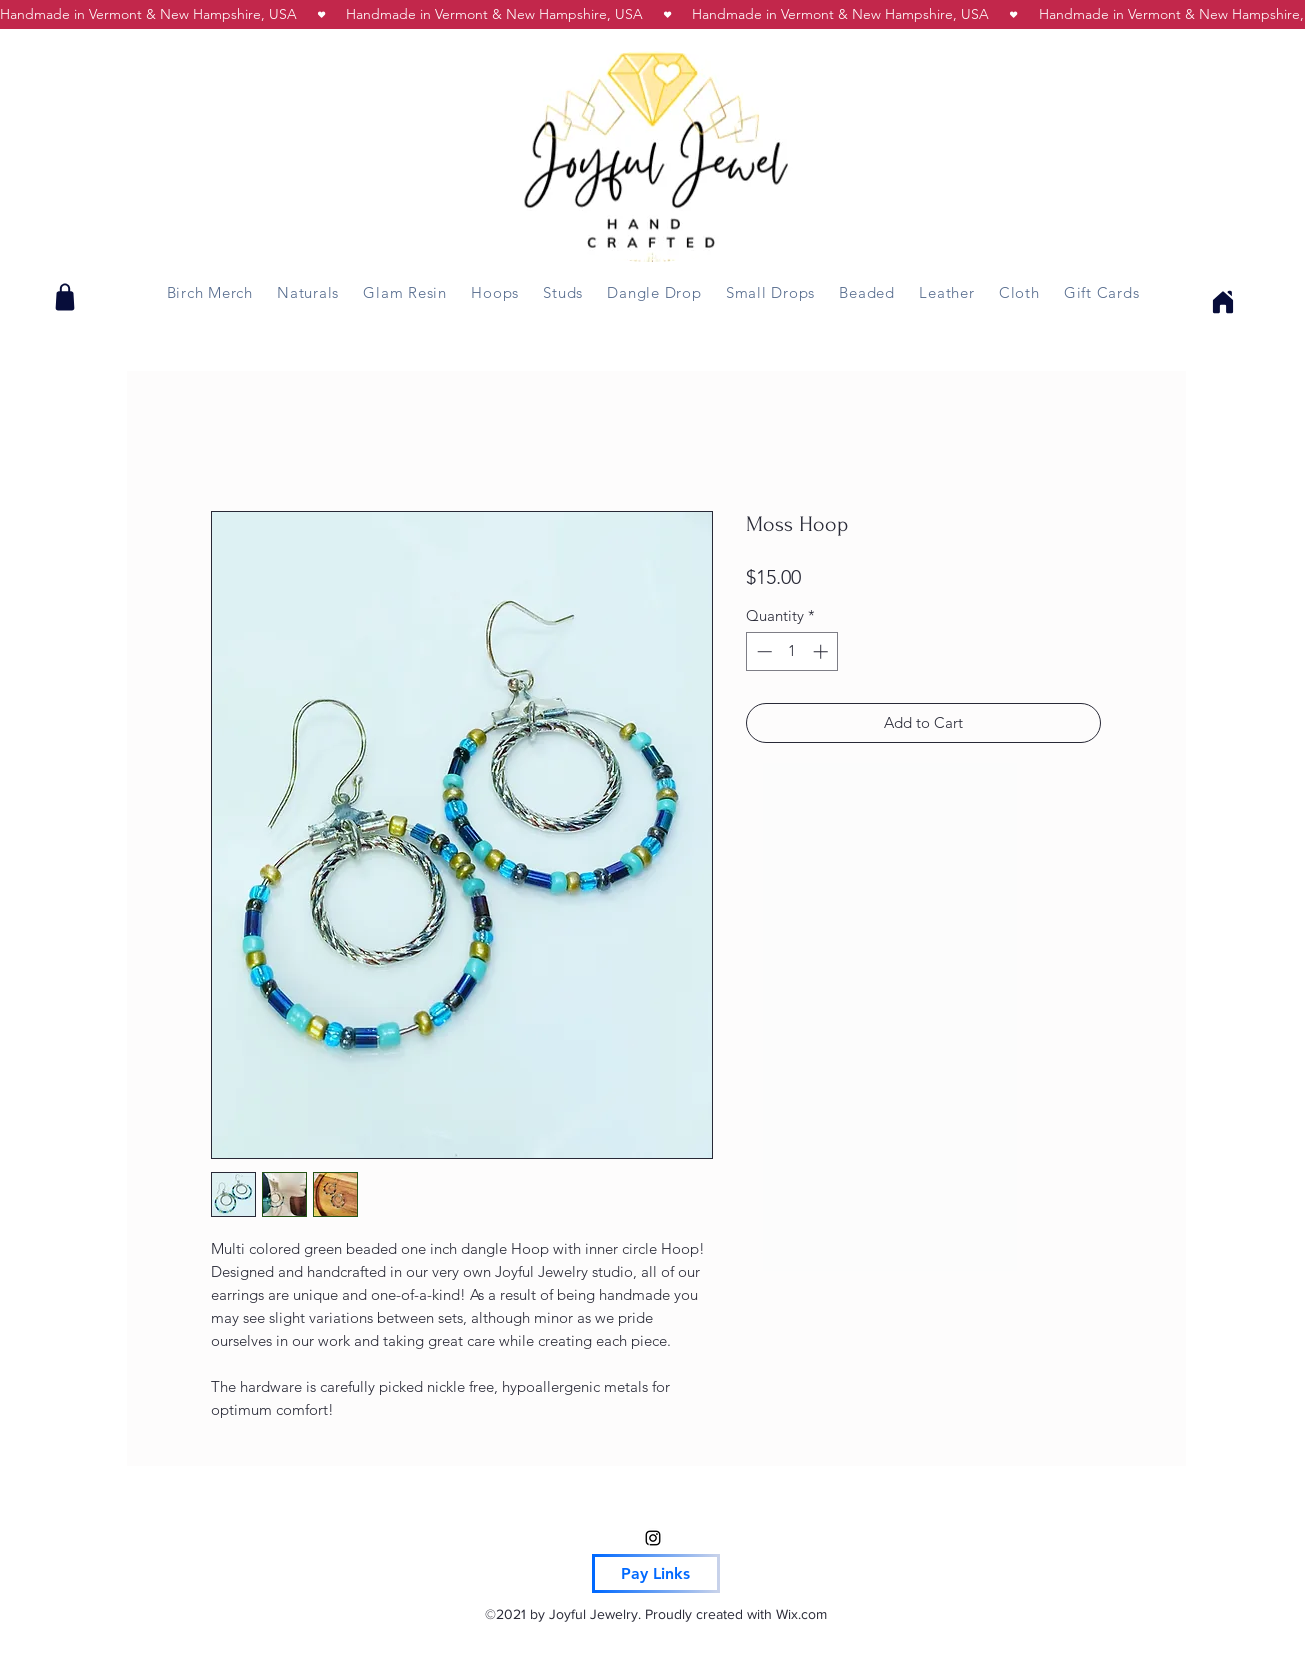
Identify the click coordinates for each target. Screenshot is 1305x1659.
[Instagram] (653, 1538)
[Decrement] (762, 651)
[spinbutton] (792, 651)
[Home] (1220, 301)
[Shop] (65, 297)
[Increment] (822, 651)
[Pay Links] (656, 1573)
